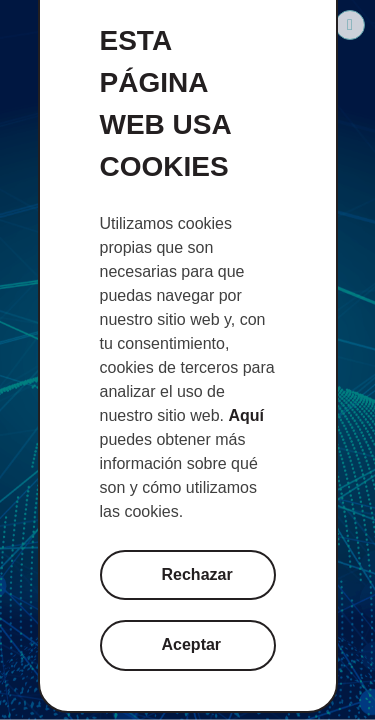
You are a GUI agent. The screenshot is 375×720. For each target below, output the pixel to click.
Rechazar (197, 574)
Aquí (246, 415)
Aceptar (192, 644)
